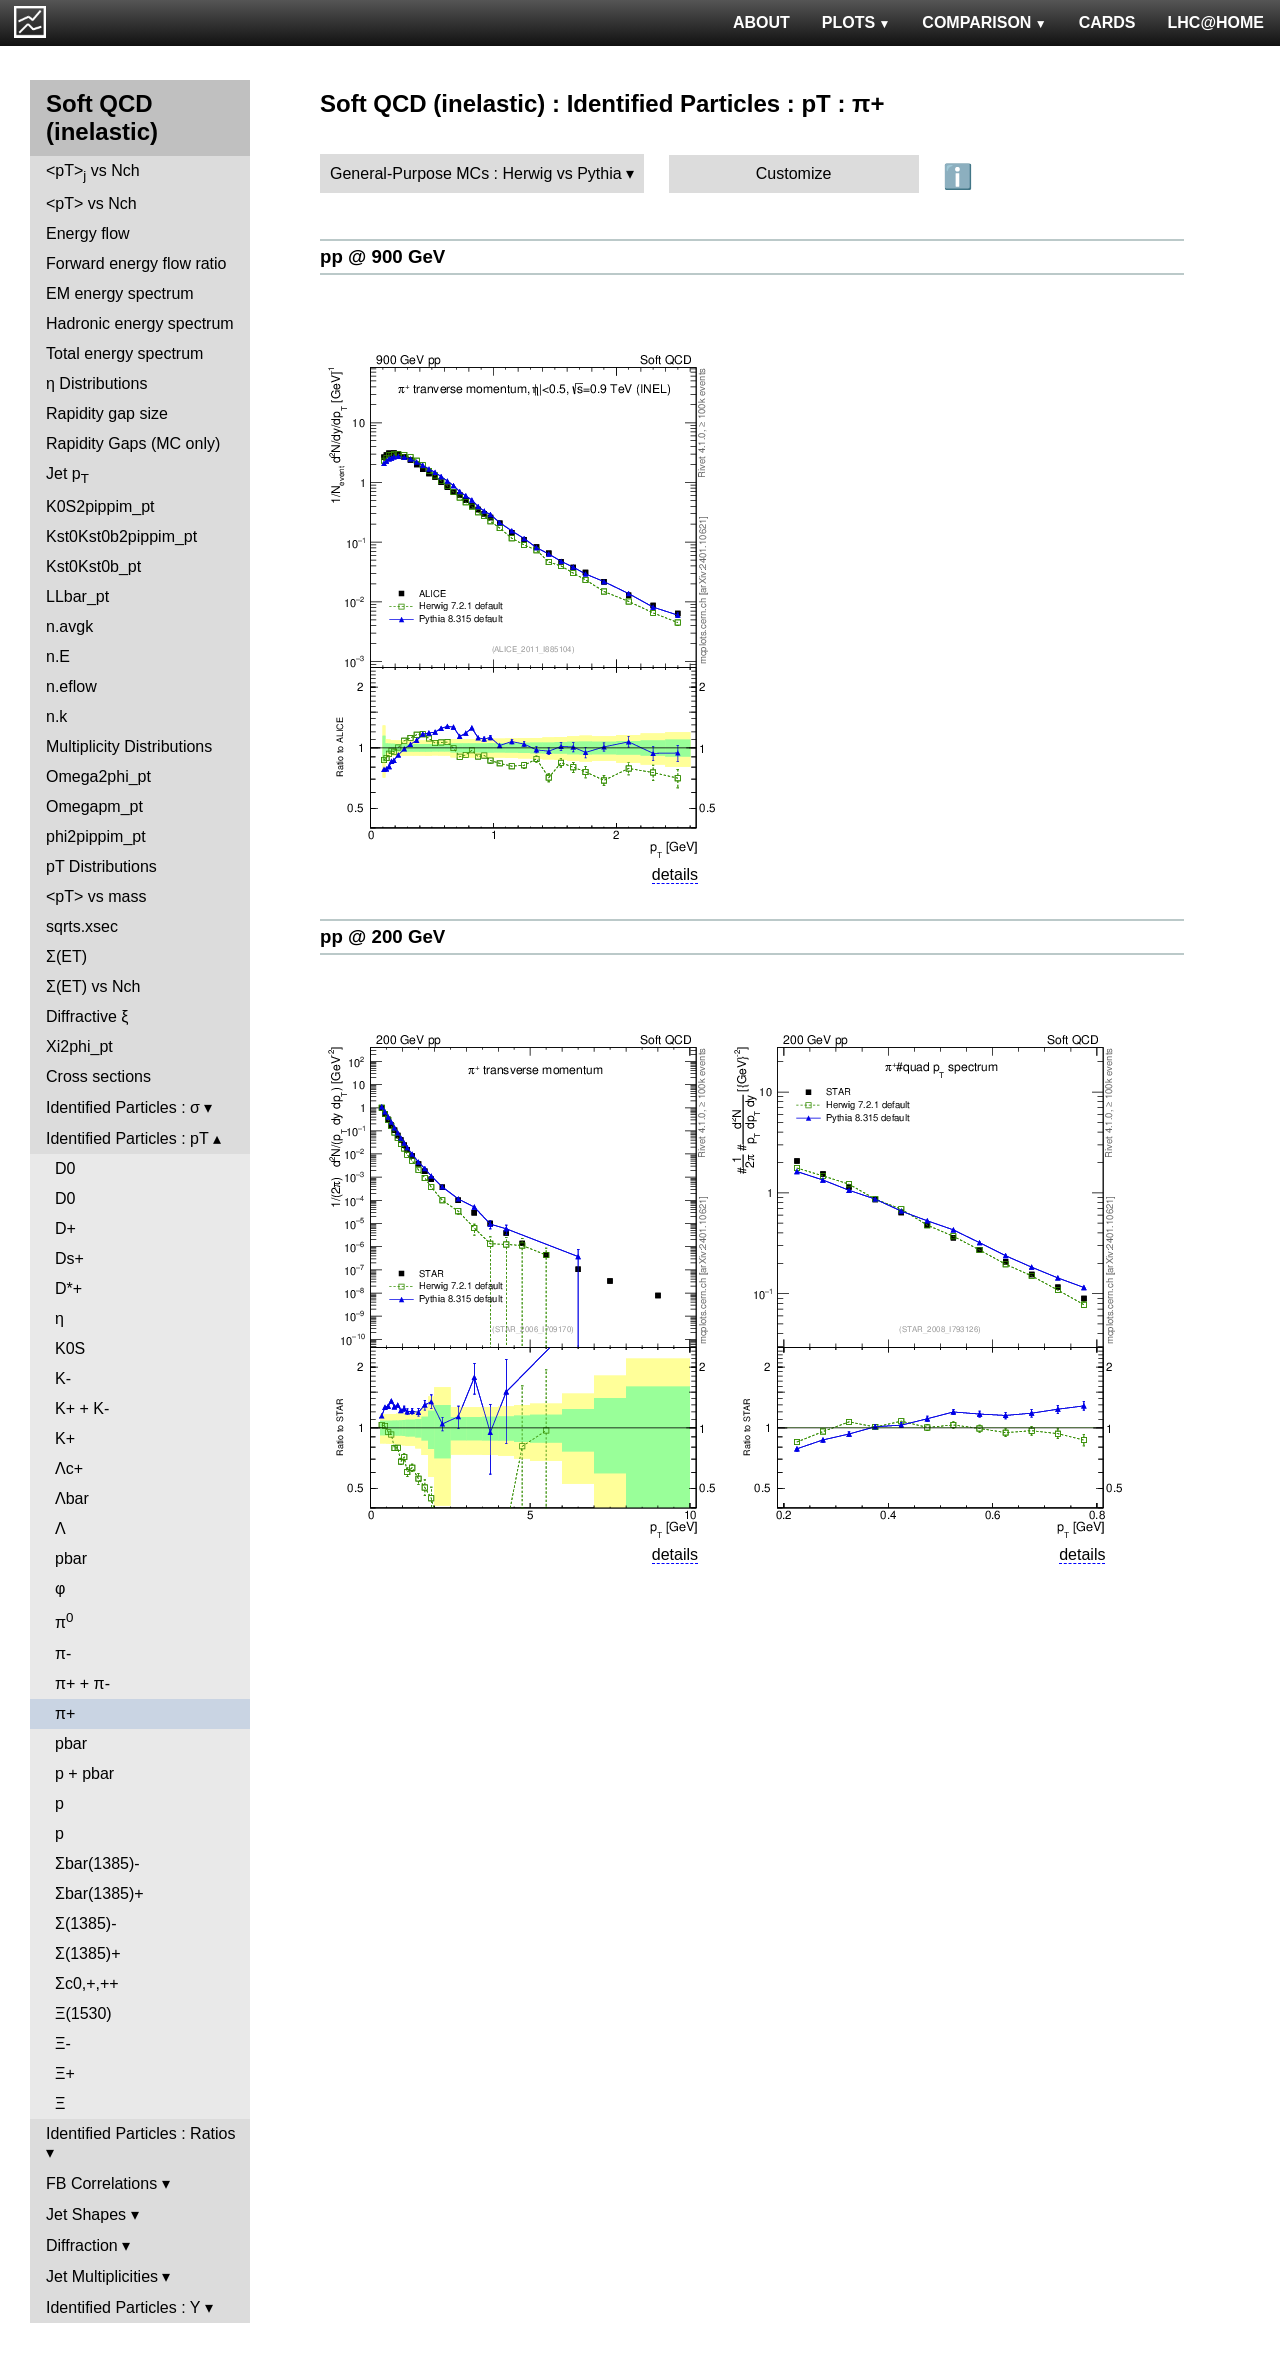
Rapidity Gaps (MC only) (133, 443)
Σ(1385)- (85, 1923)
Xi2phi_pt (79, 1046)
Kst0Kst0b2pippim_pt (121, 536)
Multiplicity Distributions (129, 746)
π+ (65, 1713)
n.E (58, 656)
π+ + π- (82, 1683)
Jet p (67, 475)
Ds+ (69, 1258)
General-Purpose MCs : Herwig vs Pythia (476, 173)
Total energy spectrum (124, 353)
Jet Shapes (86, 2214)
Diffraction (82, 2245)
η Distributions (96, 383)
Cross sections (98, 1076)
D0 (65, 1168)
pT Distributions (101, 866)
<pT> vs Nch (93, 172)
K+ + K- (82, 1408)
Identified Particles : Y (123, 2307)
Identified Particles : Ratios (140, 2133)
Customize (794, 173)
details (675, 874)
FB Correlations (101, 2183)
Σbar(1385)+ (99, 1893)
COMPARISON (984, 22)
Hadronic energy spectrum (140, 323)
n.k (56, 716)
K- (63, 1378)
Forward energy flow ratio (136, 263)
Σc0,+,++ (87, 1983)
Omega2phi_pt (98, 776)
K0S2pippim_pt (100, 506)
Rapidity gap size (107, 413)
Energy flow (88, 233)
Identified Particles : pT (127, 1138)
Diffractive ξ (87, 1016)
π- (63, 1653)
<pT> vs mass (96, 896)
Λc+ (69, 1468)
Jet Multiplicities (102, 2276)
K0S (70, 1348)
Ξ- (63, 2043)
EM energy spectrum (120, 293)
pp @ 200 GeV (382, 936)
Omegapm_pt (94, 806)
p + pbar (84, 1773)
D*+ (68, 1288)
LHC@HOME (1216, 22)
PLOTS (856, 22)
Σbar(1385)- (97, 1863)
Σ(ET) (66, 956)
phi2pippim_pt (96, 836)
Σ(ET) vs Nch (93, 986)
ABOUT (761, 22)
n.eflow (71, 686)
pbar (71, 1558)
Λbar (72, 1498)
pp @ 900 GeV (382, 256)
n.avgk (69, 626)
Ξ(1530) (83, 2013)
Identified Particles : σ (123, 1107)
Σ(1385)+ (87, 1953)
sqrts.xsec (82, 926)
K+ (65, 1438)
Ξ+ (65, 2073)
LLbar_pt (77, 596)
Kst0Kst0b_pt (93, 566)
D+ (65, 1228)
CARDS (1107, 22)
